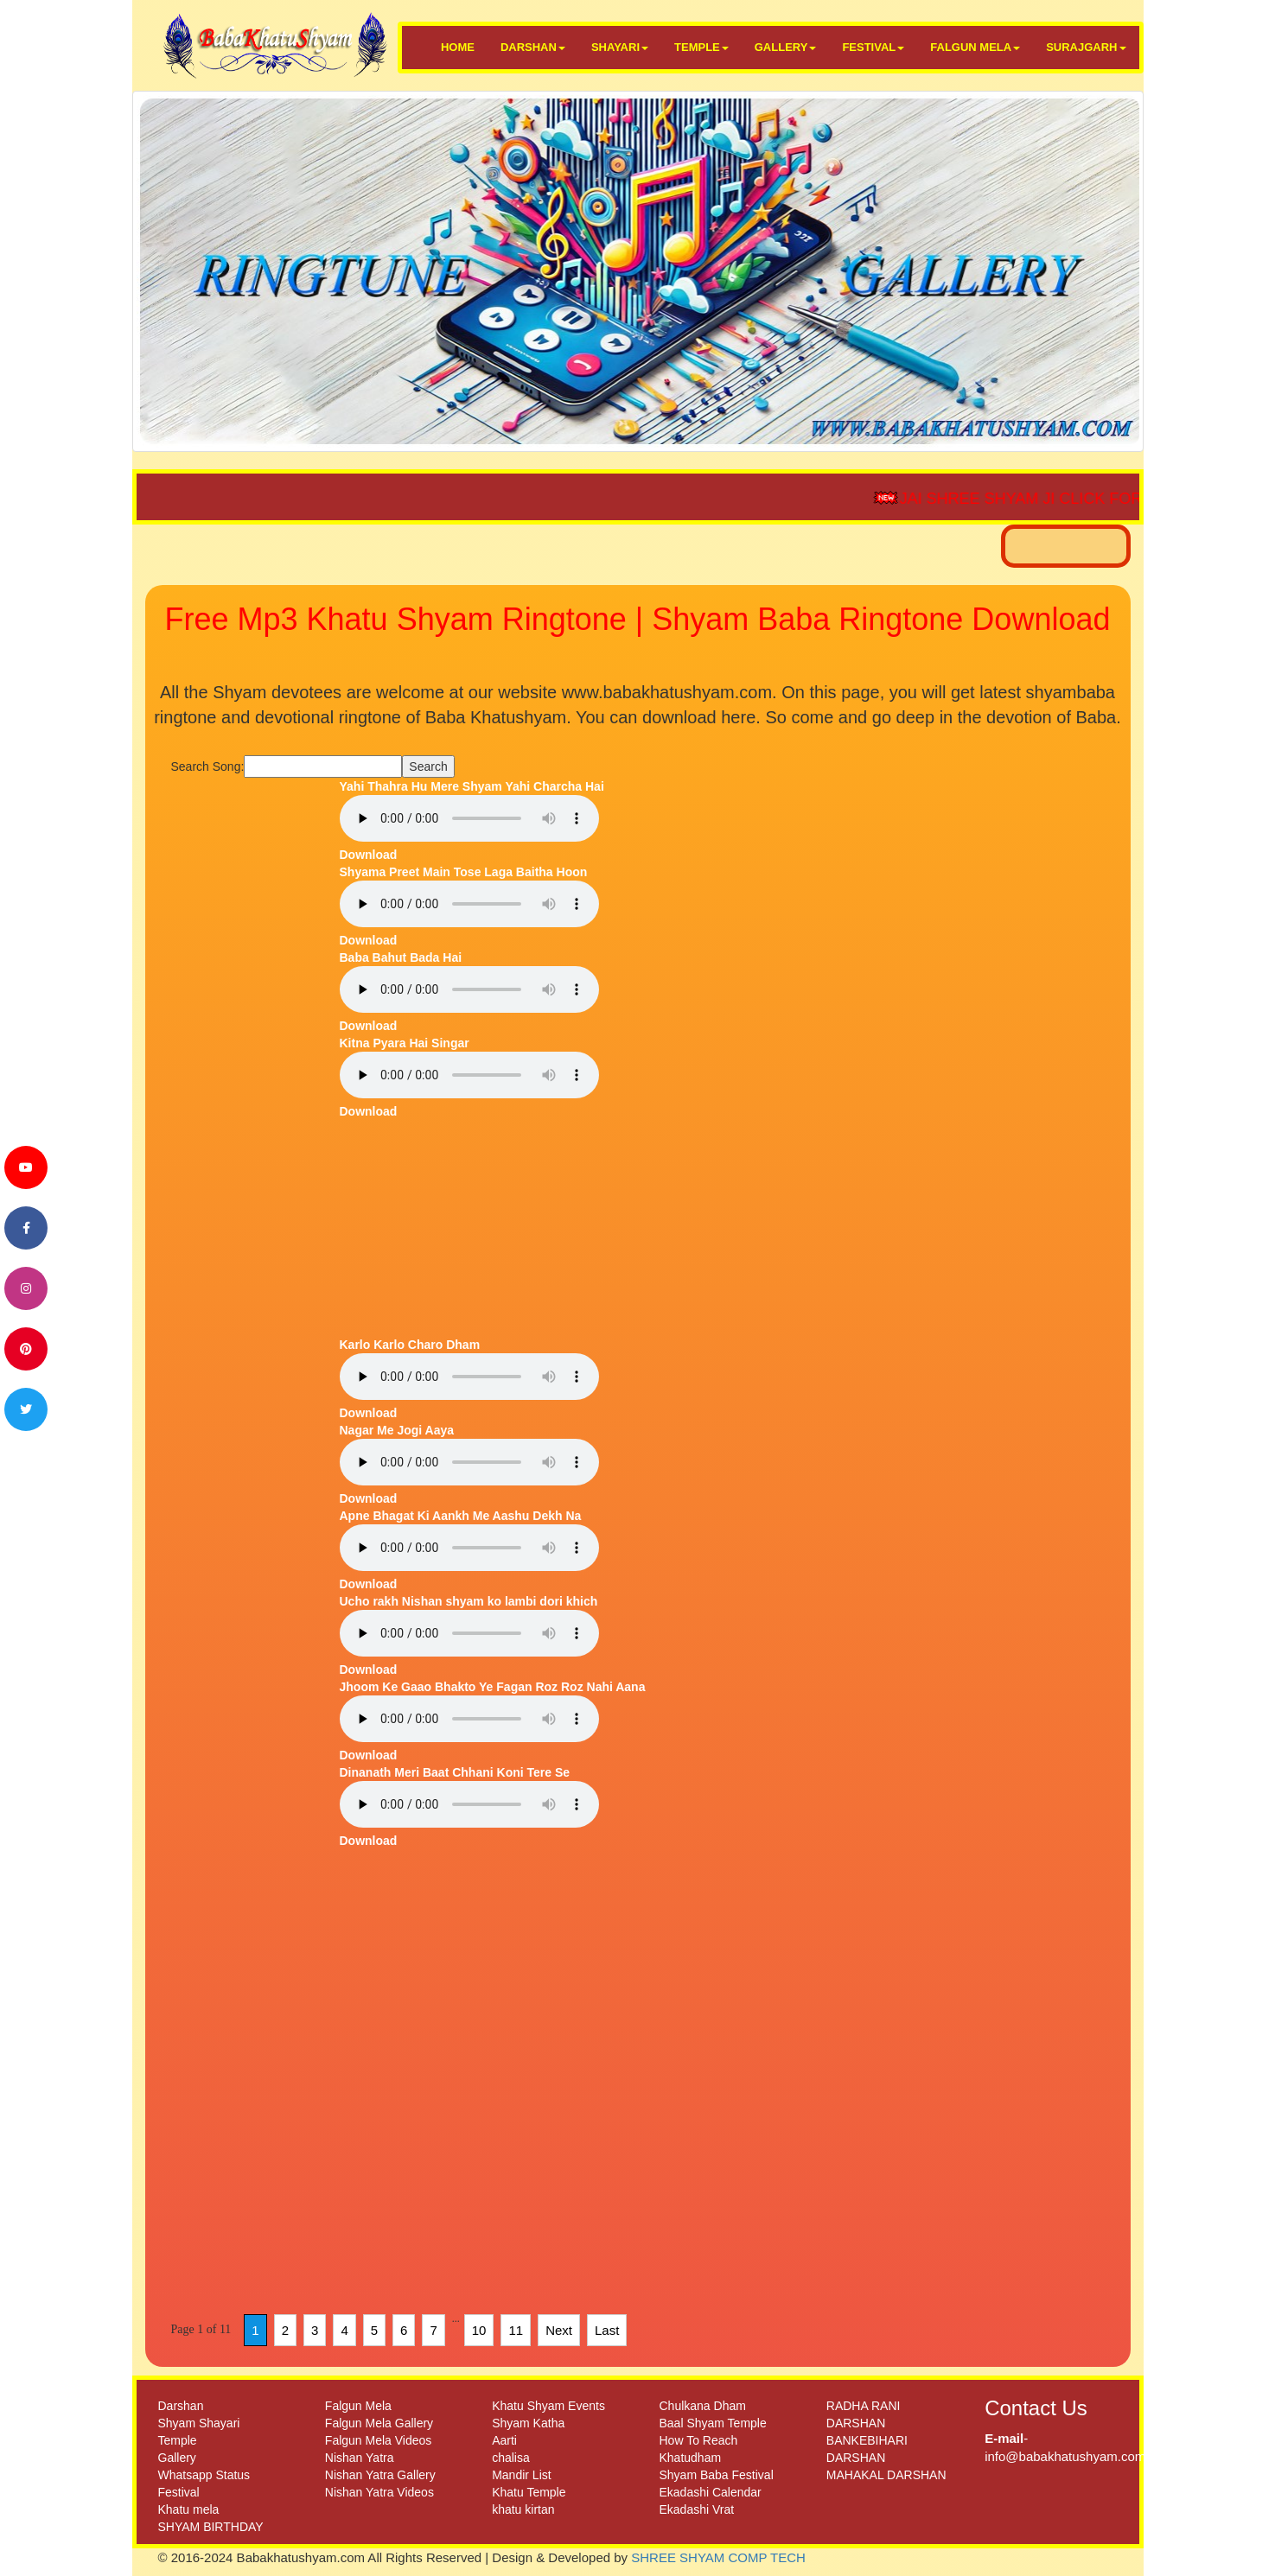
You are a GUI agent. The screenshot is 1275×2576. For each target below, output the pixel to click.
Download (369, 855)
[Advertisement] (249, 1037)
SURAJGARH (1085, 47)
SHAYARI (619, 47)
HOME (458, 47)
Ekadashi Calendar (710, 2492)
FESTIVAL (873, 47)
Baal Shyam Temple (712, 2423)
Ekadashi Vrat (696, 2509)
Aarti (504, 2440)
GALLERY (786, 47)
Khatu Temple (528, 2492)
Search (428, 766)
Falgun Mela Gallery (379, 2423)
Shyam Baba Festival (716, 2475)
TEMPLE (701, 47)
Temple (177, 2440)
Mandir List (521, 2475)
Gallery (177, 2458)
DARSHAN (532, 47)
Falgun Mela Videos (378, 2440)
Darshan (181, 2406)
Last (607, 2330)
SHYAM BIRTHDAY (211, 2527)
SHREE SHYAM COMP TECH (718, 2557)
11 (515, 2330)
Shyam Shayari (199, 2423)
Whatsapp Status (204, 2475)
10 (479, 2330)
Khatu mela (189, 2509)
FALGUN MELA (975, 47)
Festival (179, 2492)
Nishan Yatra (359, 2458)
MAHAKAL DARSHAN (886, 2475)
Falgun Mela (358, 2406)
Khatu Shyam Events (548, 2406)
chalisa (511, 2458)
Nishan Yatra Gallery (380, 2475)
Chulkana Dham (702, 2406)
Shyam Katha (528, 2423)
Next (558, 2330)
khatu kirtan (523, 2509)
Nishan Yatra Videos (379, 2492)
